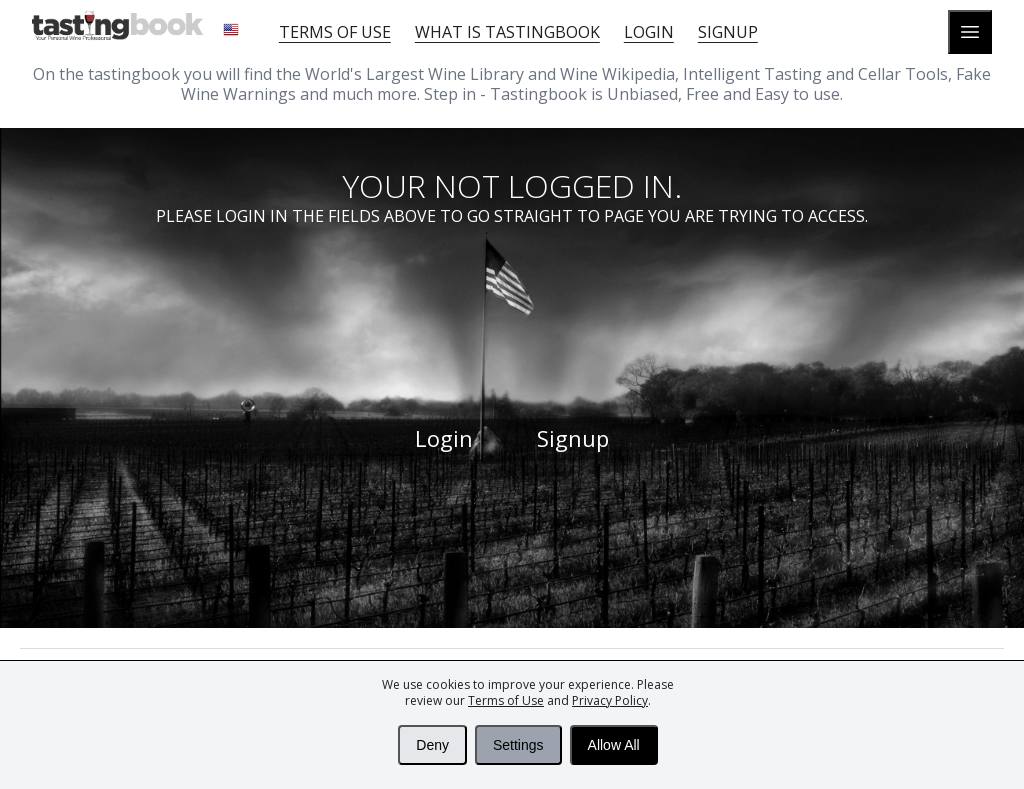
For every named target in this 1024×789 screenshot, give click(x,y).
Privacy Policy (610, 700)
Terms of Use (506, 700)
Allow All (614, 745)
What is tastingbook (507, 32)
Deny (432, 745)
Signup (728, 32)
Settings (518, 745)
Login (649, 32)
